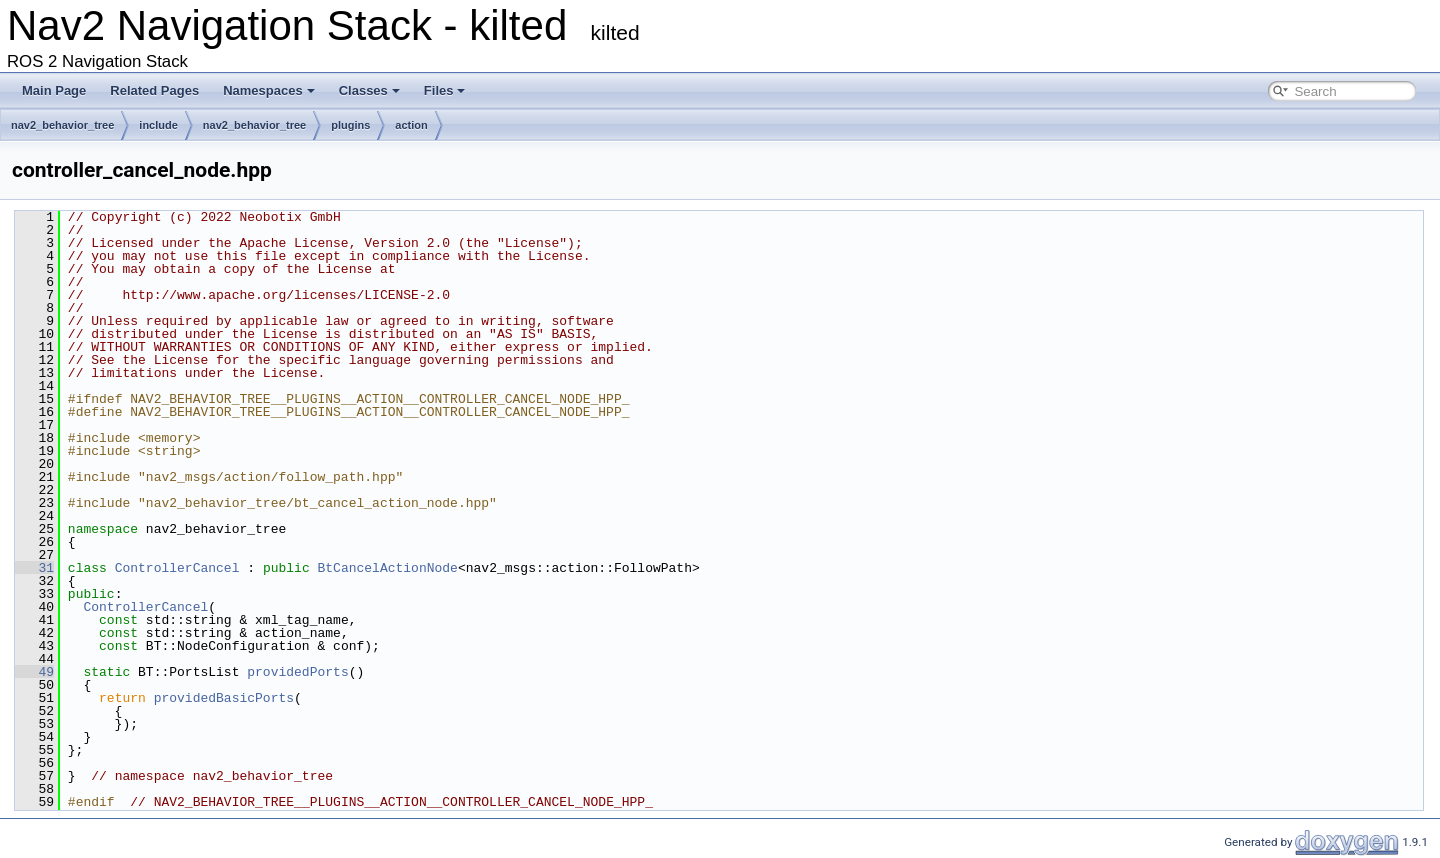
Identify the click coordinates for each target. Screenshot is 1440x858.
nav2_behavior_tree (62, 125)
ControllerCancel (177, 568)
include (158, 125)
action (411, 125)
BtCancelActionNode (387, 568)
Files (445, 90)
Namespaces (269, 90)
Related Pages (154, 90)
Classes (369, 90)
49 (34, 672)
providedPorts (297, 672)
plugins (350, 125)
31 (34, 568)
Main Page (54, 90)
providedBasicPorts (224, 698)
